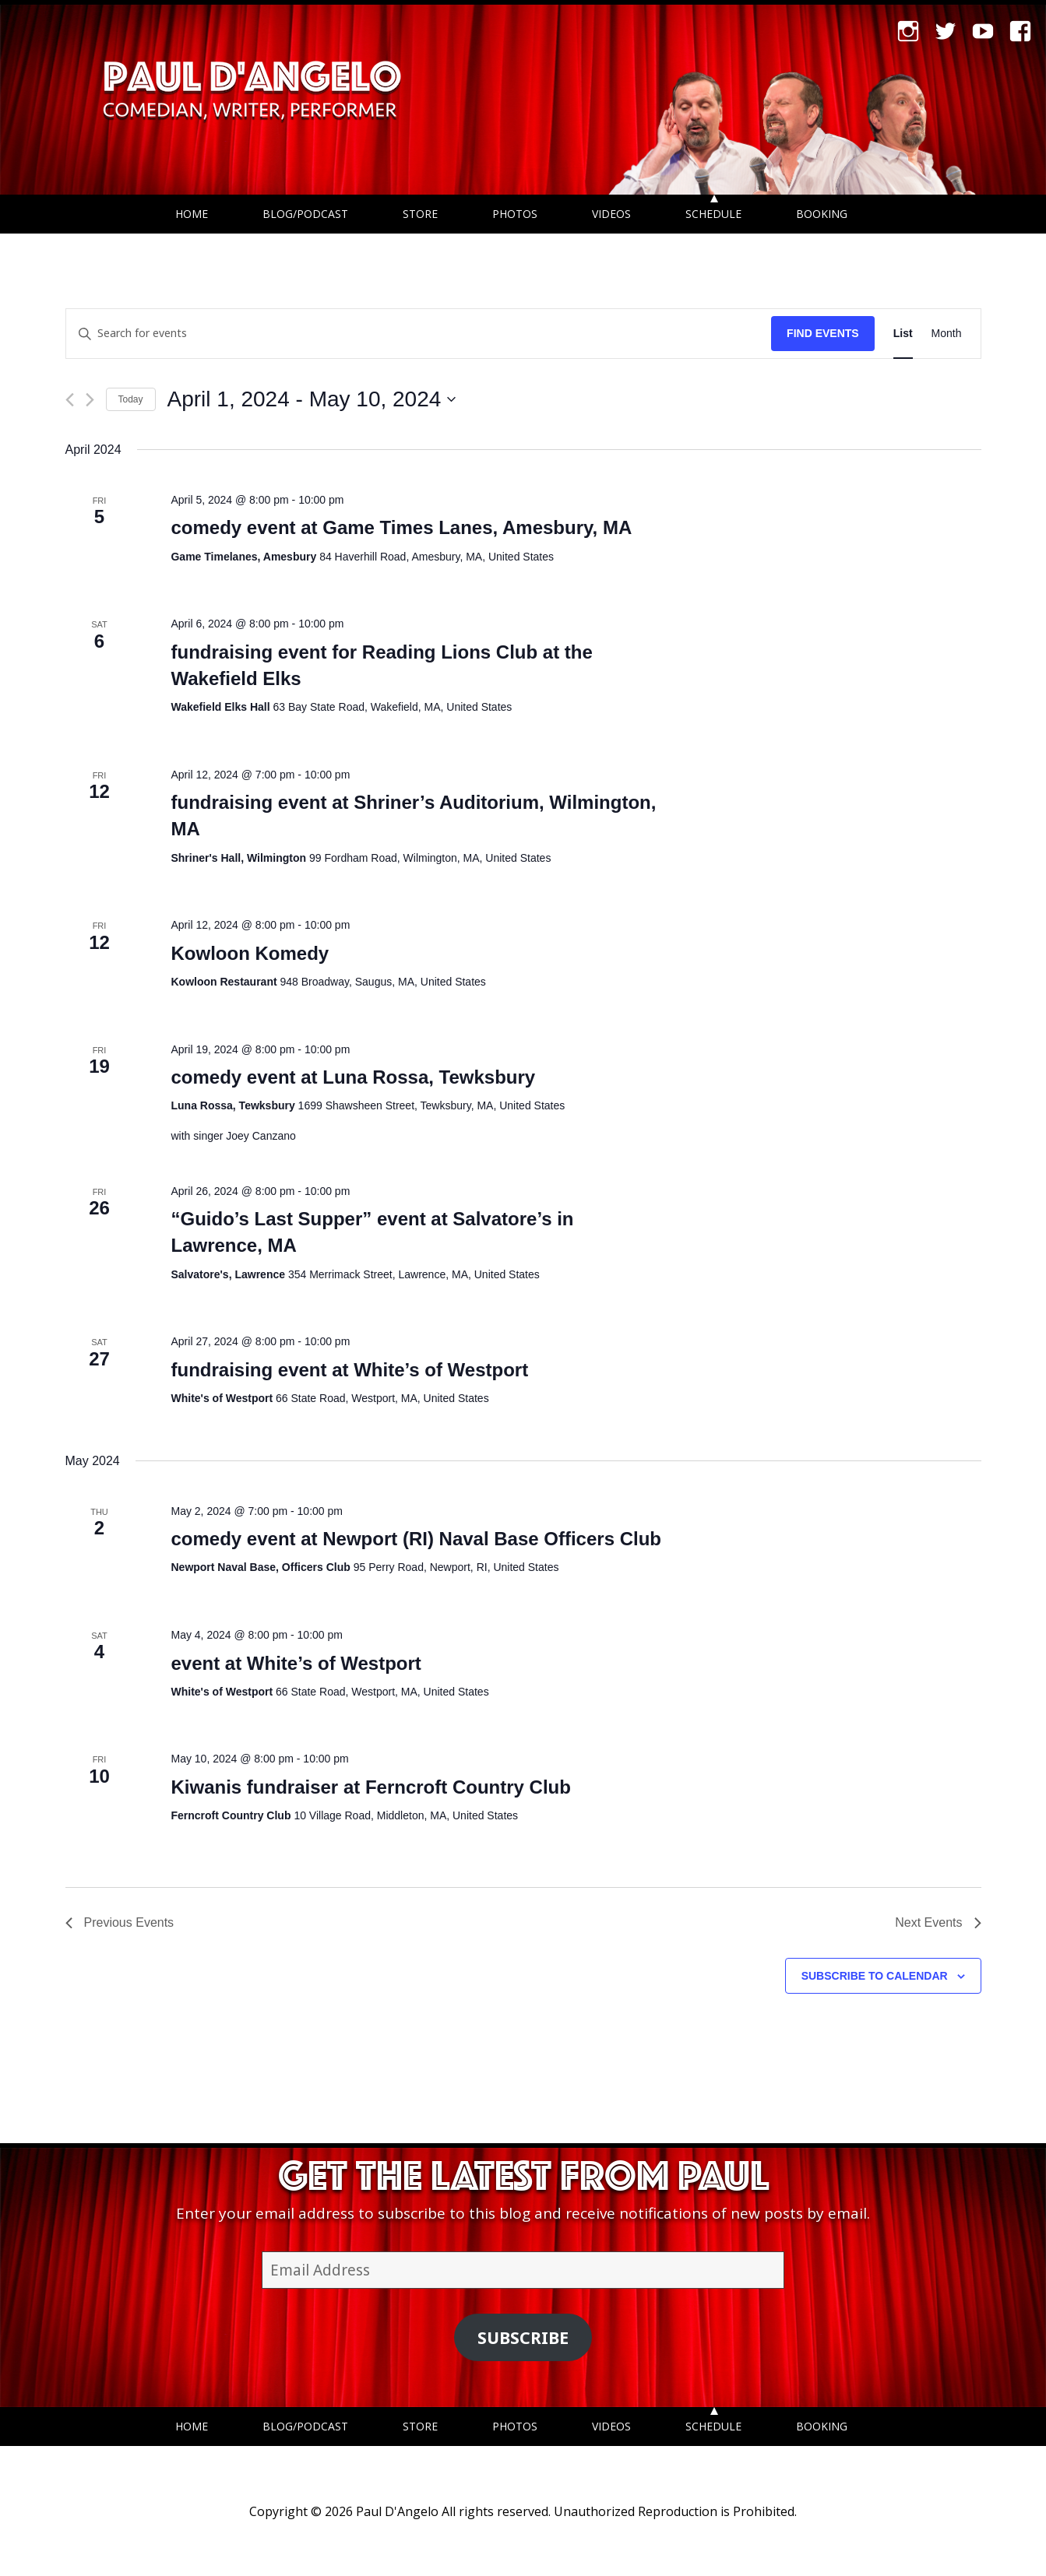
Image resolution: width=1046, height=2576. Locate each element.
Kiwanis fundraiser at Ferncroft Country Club (370, 1787)
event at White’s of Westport (296, 1663)
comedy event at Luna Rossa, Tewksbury (353, 1077)
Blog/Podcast (305, 213)
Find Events (823, 333)
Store (420, 213)
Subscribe (523, 2337)
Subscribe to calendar (874, 1976)
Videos (611, 213)
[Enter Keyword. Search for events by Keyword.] (419, 333)
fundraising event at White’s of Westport (349, 1369)
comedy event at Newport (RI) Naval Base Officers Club (416, 1538)
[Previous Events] (69, 399)
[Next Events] (90, 399)
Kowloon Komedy (250, 953)
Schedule (713, 213)
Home (191, 213)
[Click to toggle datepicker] (311, 399)
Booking (821, 213)
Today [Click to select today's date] (130, 399)
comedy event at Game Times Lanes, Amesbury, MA (401, 527)
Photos (514, 213)
